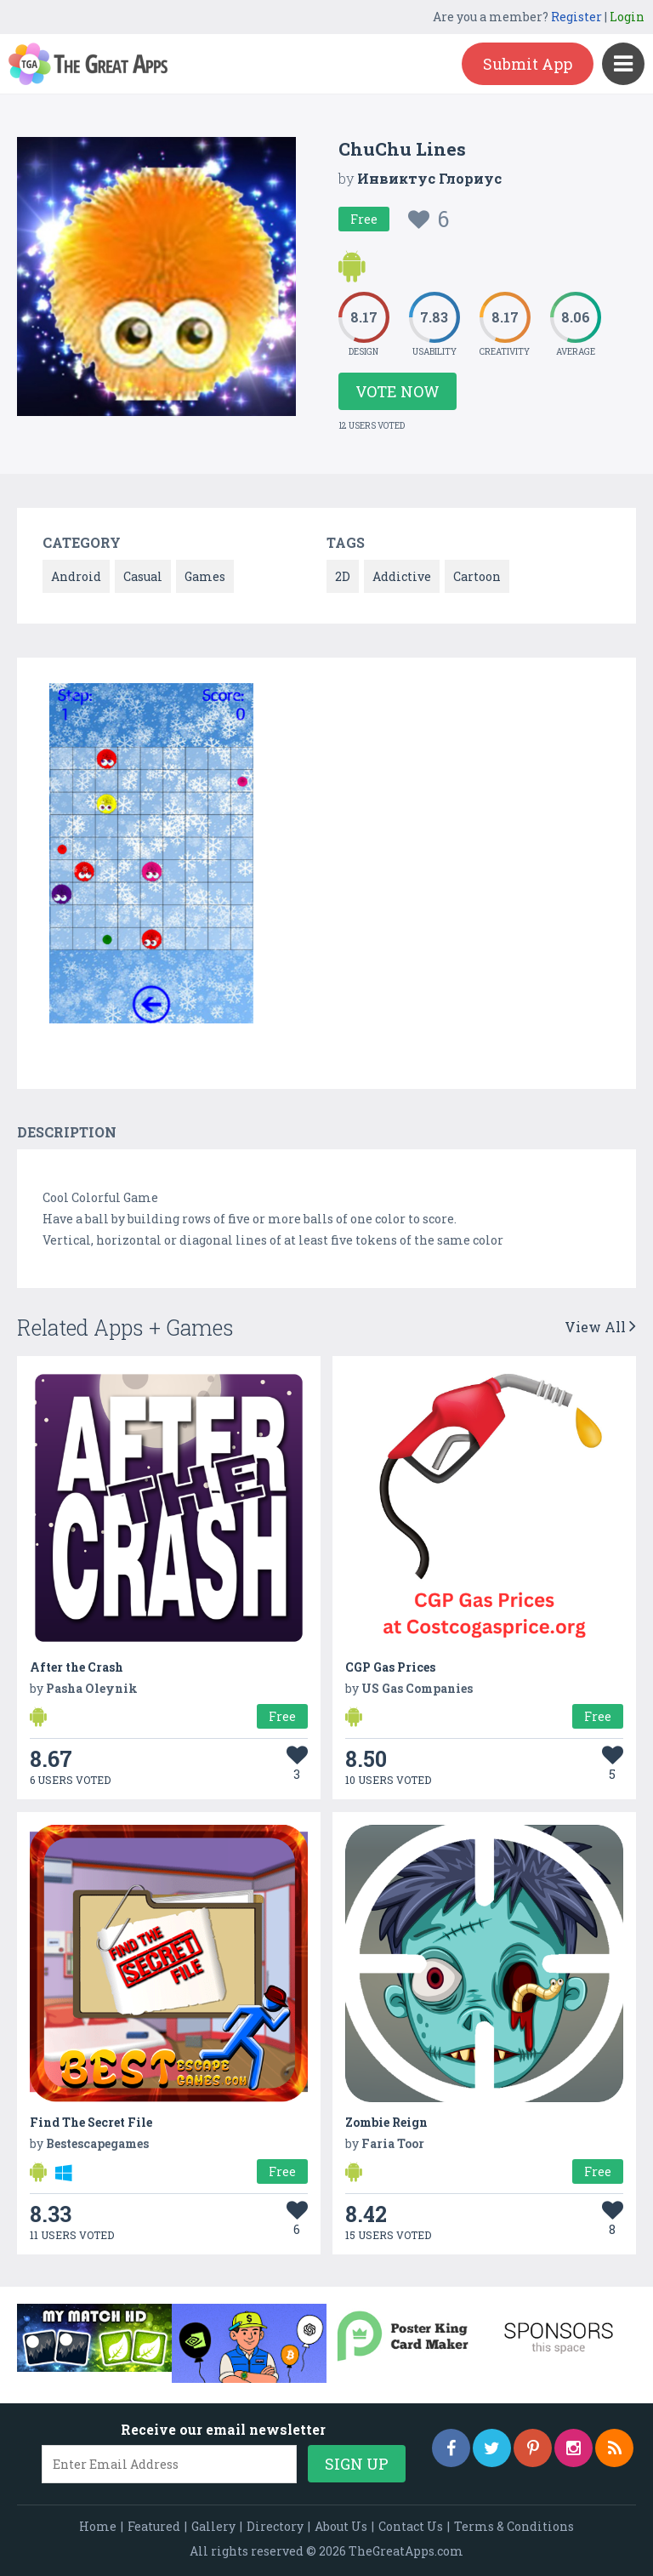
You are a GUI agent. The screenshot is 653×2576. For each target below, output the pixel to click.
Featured (154, 2526)
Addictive (401, 576)
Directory (275, 2526)
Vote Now (397, 391)
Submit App (527, 64)
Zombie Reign (386, 2122)
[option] (151, 856)
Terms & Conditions (514, 2526)
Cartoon (477, 576)
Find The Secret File (91, 2122)
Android (76, 576)
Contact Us (410, 2526)
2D (342, 576)
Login (627, 17)
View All (600, 1327)
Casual (142, 576)
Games (205, 576)
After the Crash (76, 1667)
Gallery (213, 2526)
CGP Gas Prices (390, 1667)
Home (97, 2526)
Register (576, 17)
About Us (341, 2526)
